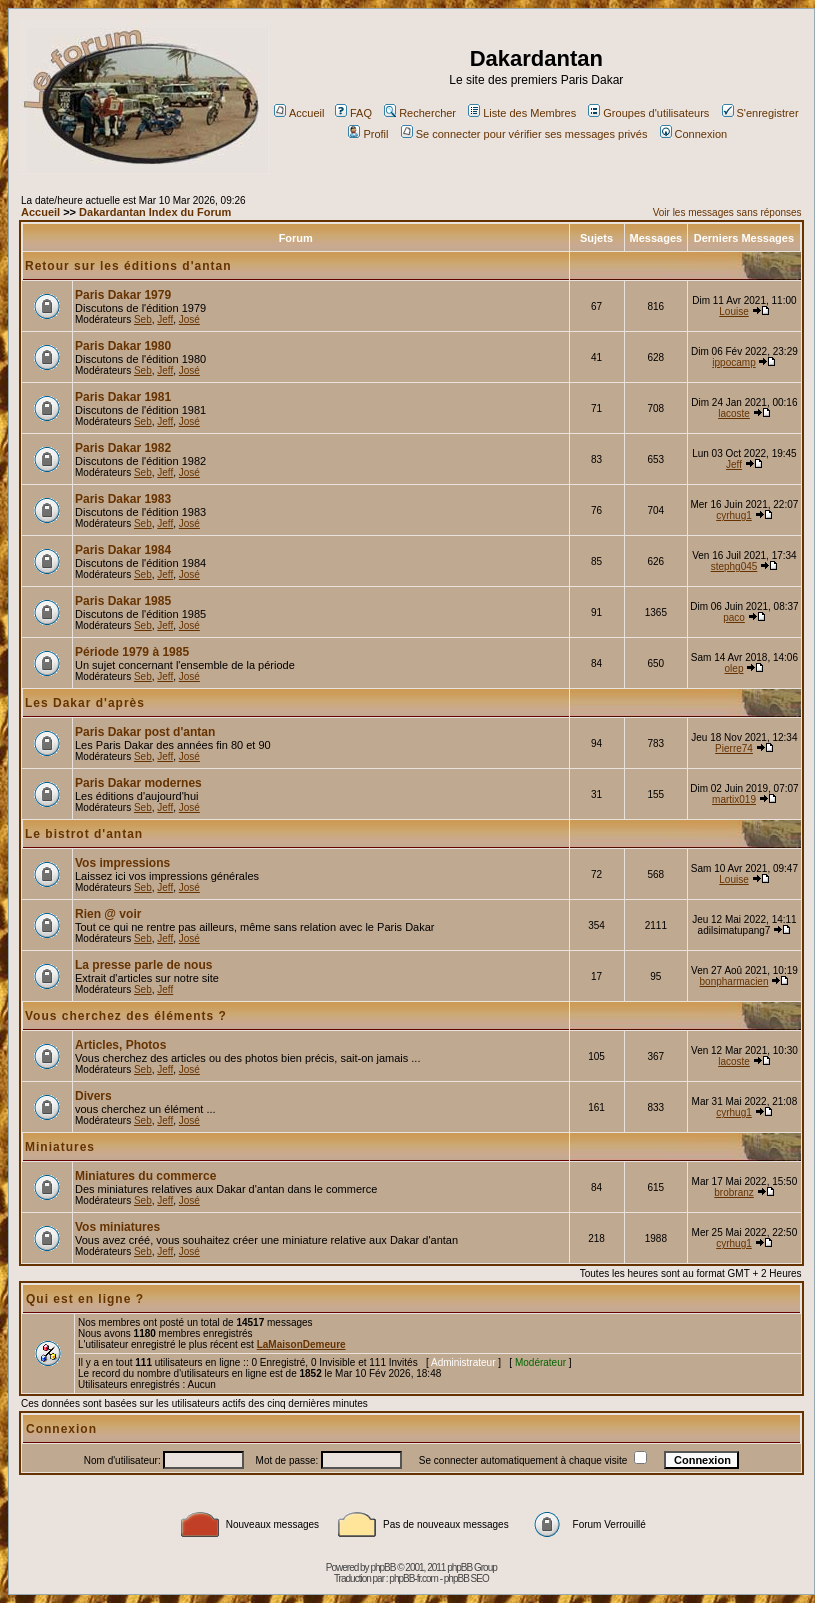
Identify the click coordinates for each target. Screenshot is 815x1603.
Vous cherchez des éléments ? (126, 1016)
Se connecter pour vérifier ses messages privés (524, 134)
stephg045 (734, 566)
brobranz (733, 1192)
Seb (143, 319)
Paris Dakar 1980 (123, 346)
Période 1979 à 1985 (132, 652)
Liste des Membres (522, 113)
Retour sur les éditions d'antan (128, 266)
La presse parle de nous (143, 965)
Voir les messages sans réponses (727, 212)
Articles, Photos (120, 1045)
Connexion (694, 134)
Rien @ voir (108, 914)
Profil (368, 134)
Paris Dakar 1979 (123, 295)
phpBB (382, 1567)
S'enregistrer (760, 113)
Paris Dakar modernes (138, 783)
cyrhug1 (734, 515)
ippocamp (733, 362)
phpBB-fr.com (413, 1578)
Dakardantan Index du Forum (155, 212)
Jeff (165, 319)
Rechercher (420, 113)
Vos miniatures (117, 1227)
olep (734, 668)
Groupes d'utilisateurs (648, 113)
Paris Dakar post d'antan (145, 732)
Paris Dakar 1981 (123, 397)
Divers (93, 1096)
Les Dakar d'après (85, 703)
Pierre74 (734, 748)
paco (734, 617)
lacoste (734, 413)
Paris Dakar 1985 (123, 601)
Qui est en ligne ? (85, 1299)
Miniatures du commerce (145, 1176)
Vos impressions (122, 863)
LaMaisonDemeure (301, 1344)
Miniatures (60, 1147)
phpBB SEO (466, 1578)
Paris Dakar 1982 (123, 448)
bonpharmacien (734, 981)
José (189, 319)
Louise (733, 311)
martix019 (734, 799)
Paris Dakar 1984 (123, 550)
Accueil (299, 113)
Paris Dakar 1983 (123, 499)
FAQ (353, 113)
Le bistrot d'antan (84, 834)
